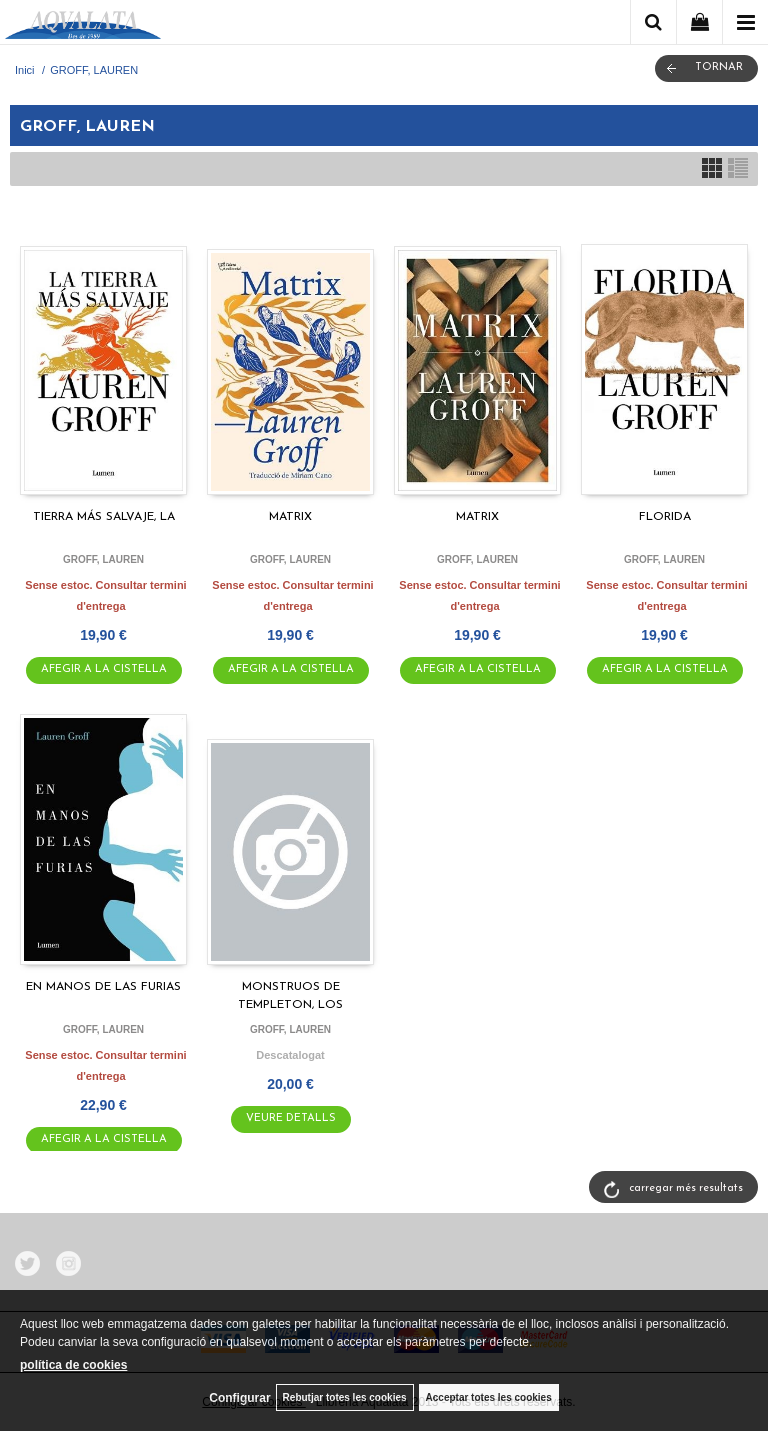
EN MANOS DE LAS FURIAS (103, 987)
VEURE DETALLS (291, 1118)
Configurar (239, 1398)
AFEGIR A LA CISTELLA (104, 669)
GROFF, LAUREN (103, 559)
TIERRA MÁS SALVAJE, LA (104, 517)
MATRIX (290, 517)
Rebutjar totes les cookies (345, 1397)
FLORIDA (665, 517)
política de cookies (73, 1365)
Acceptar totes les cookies (489, 1397)
